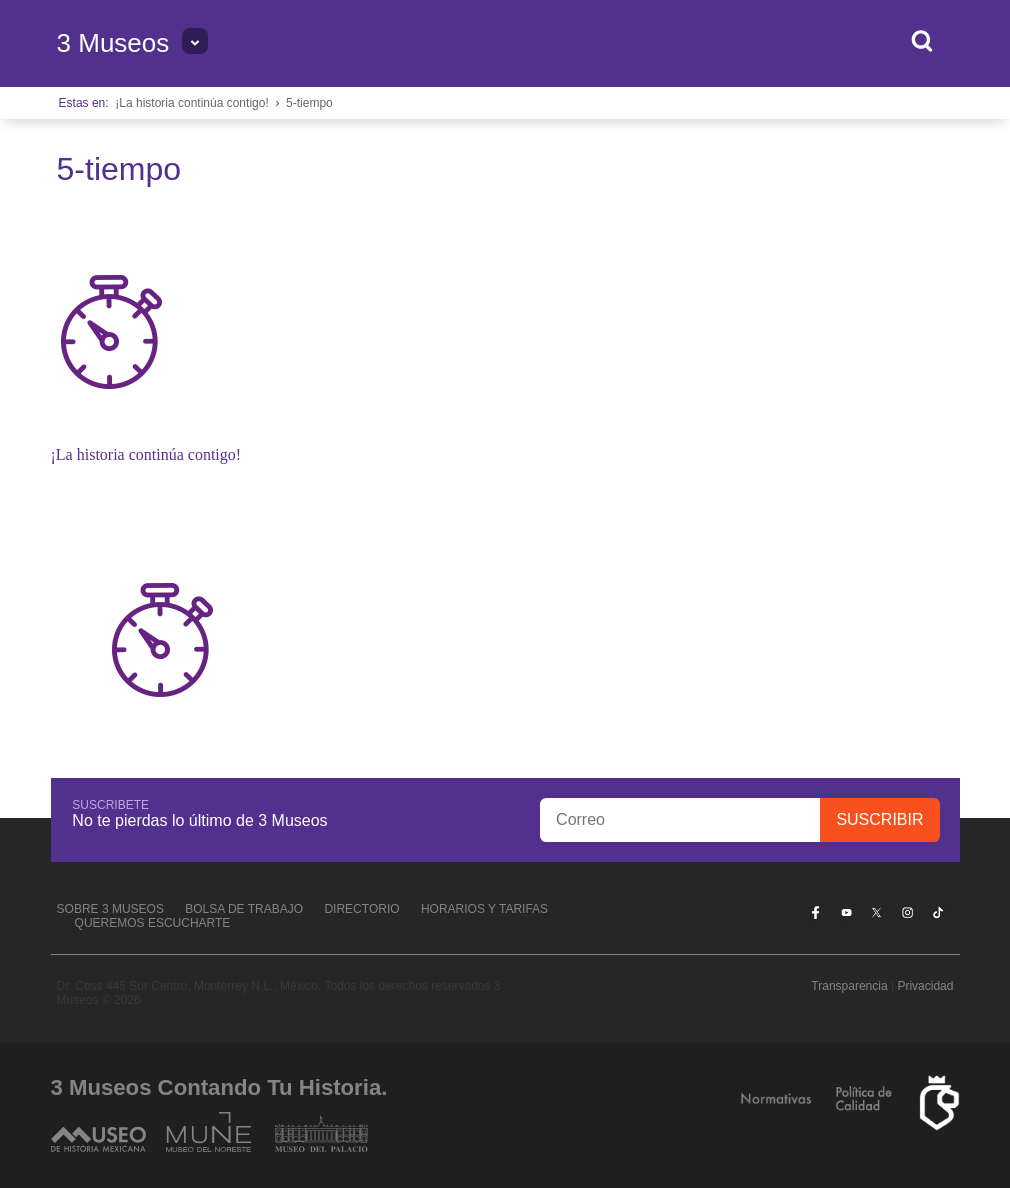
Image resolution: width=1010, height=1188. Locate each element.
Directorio (361, 909)
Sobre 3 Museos (110, 909)
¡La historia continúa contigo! (191, 103)
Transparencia (849, 986)
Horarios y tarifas (484, 909)
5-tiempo (309, 103)
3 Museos (113, 43)
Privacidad (925, 986)
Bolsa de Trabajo (244, 909)
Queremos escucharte (153, 923)
